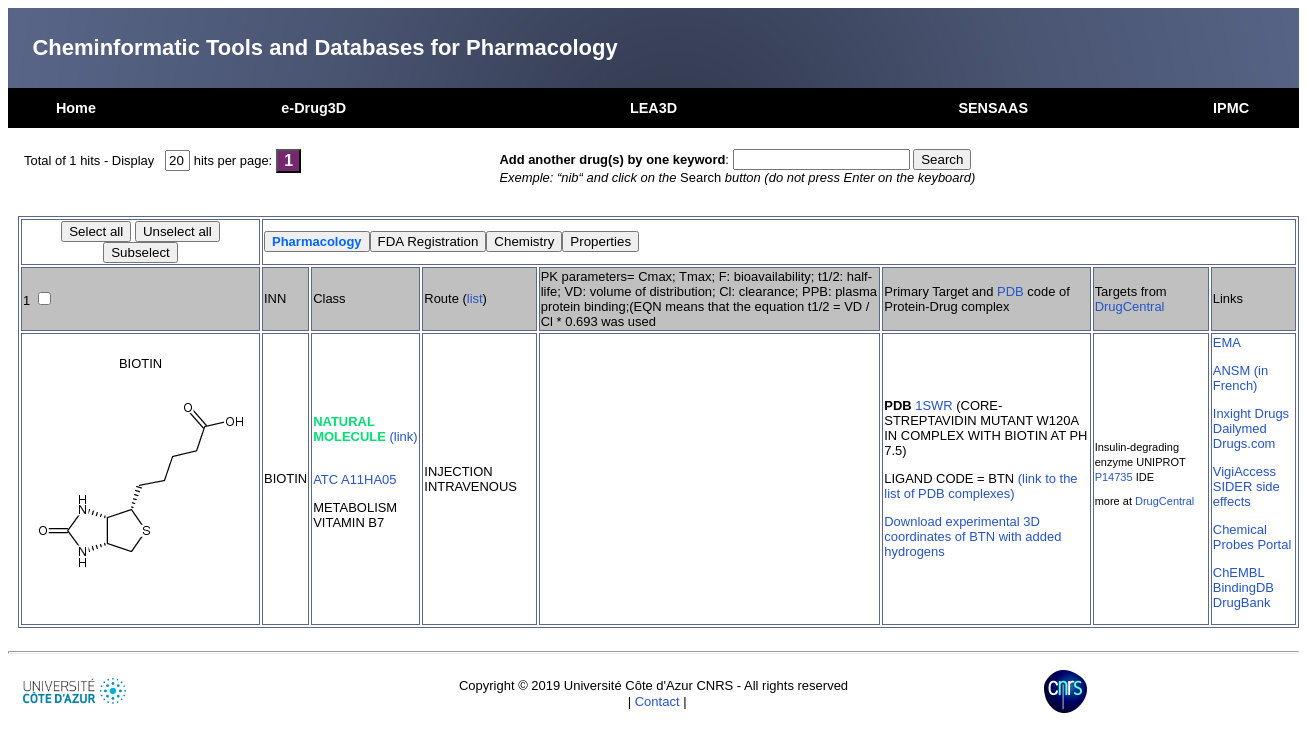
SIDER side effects (1246, 494)
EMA (1227, 342)
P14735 (1114, 477)
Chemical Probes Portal (1252, 537)
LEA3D (653, 108)
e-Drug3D (313, 108)
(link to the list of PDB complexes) (980, 486)
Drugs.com (1244, 443)
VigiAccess (1244, 471)
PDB (1010, 291)
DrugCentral (1130, 306)
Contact (657, 701)
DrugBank (1242, 602)
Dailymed (1240, 428)
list (475, 298)
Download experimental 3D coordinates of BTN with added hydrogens (972, 536)
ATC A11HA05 (354, 479)
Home (76, 108)
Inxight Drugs (1251, 413)
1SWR (933, 405)
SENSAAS (993, 108)
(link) (403, 436)
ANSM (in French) (1240, 378)
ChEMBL (1239, 572)
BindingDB (1243, 587)
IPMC (1231, 108)
